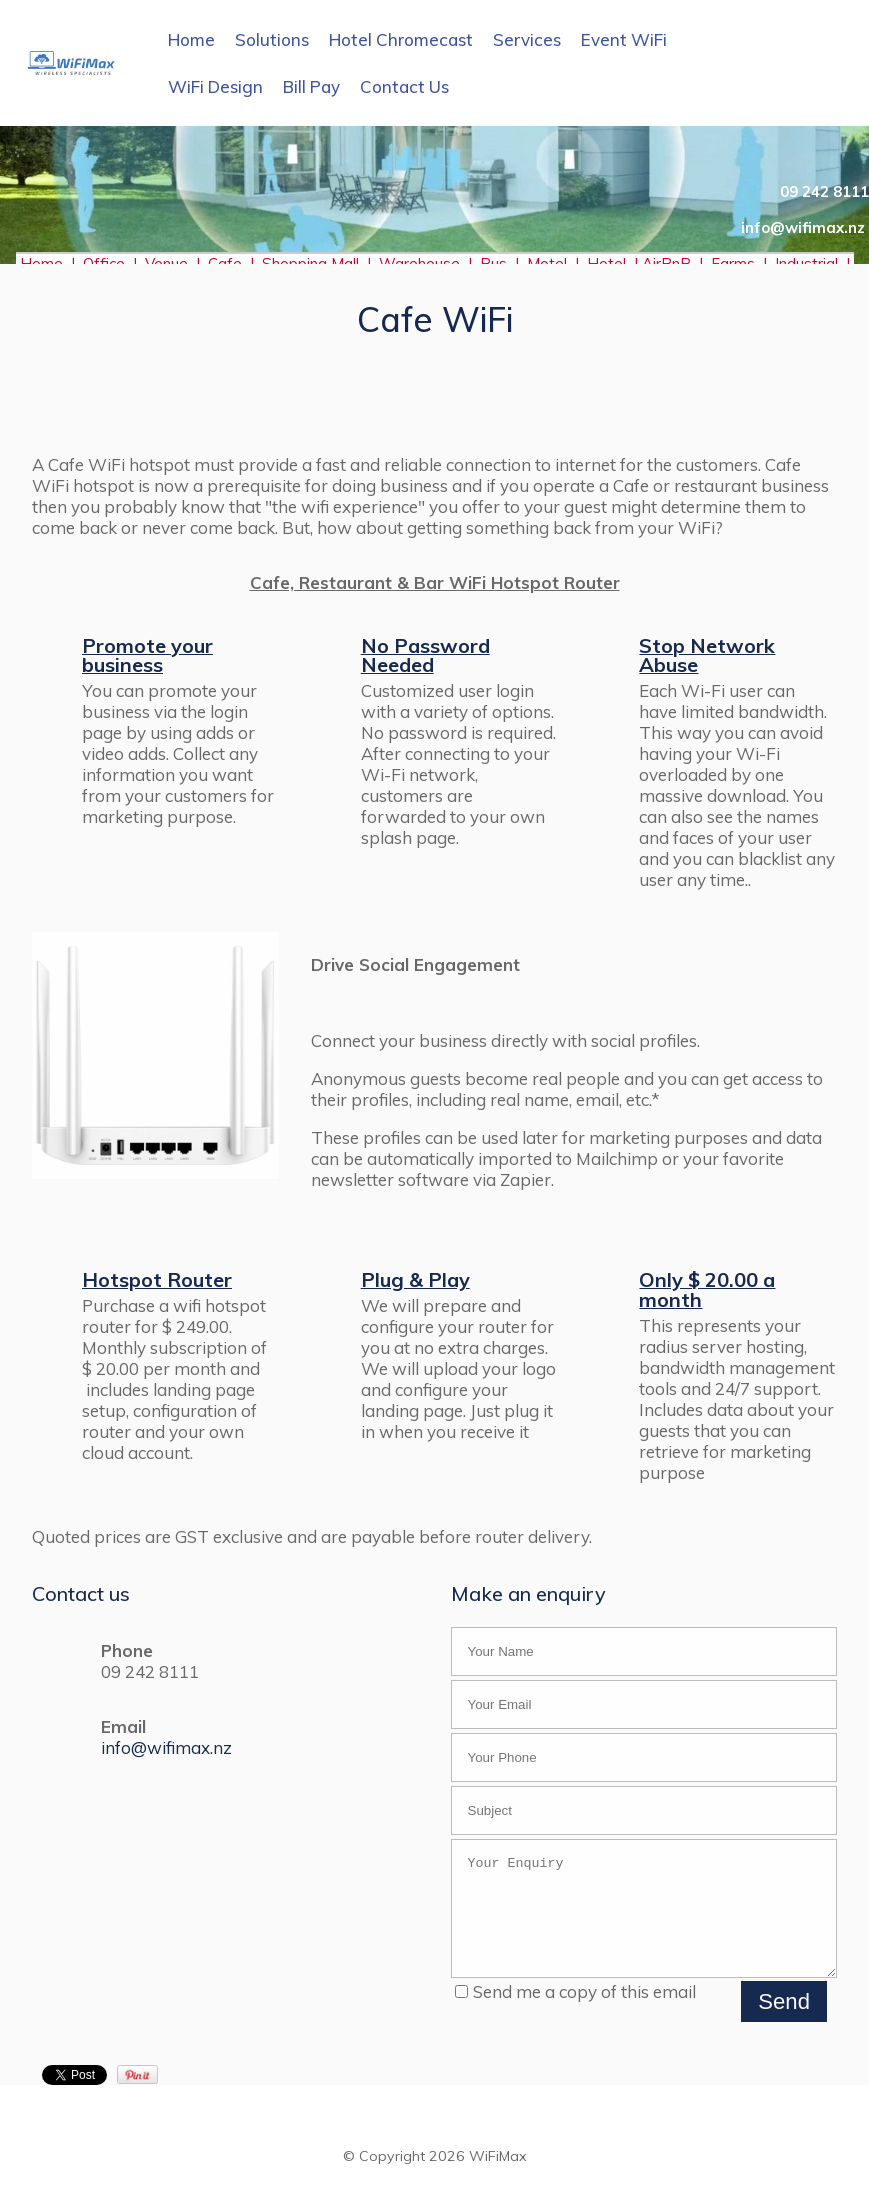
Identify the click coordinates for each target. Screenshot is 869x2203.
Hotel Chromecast (401, 39)
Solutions (272, 39)
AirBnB (668, 263)
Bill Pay (311, 86)
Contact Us (404, 86)
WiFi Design (215, 86)
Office (108, 263)
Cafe (225, 263)
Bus (493, 263)
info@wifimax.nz (166, 1747)
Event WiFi (624, 39)
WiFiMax (498, 2177)
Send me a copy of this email (575, 2012)
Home (191, 39)
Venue (166, 263)
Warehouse (419, 263)
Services (527, 39)
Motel (547, 263)
